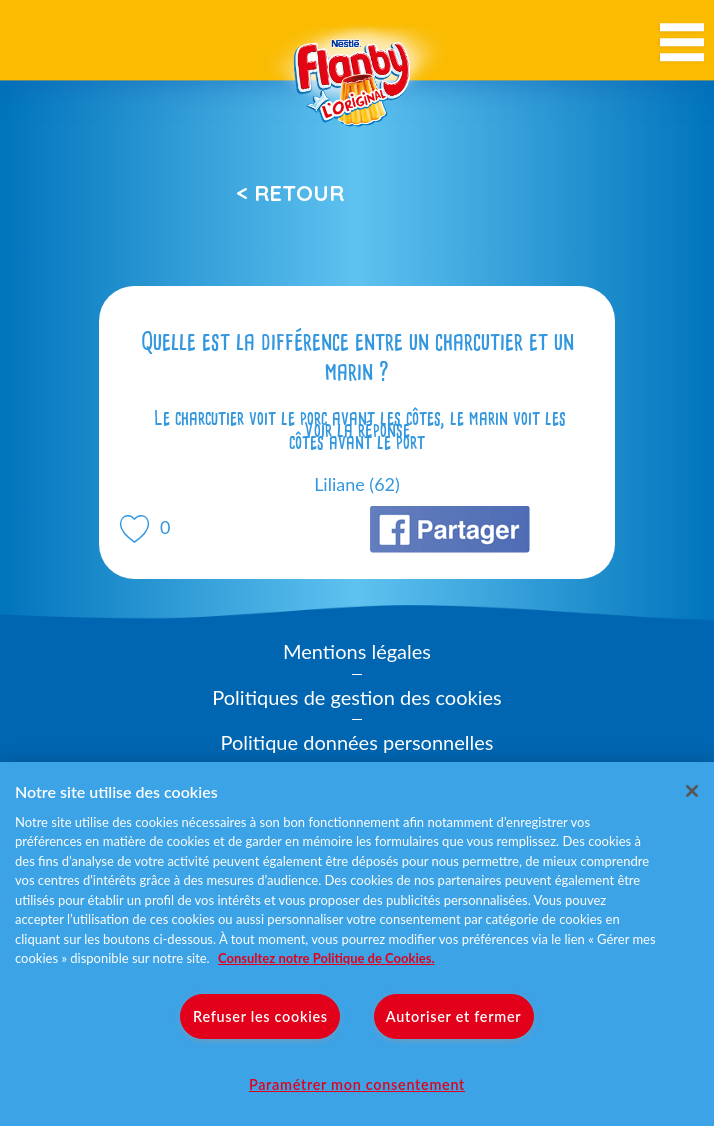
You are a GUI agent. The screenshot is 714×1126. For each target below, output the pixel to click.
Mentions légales (357, 651)
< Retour (290, 193)
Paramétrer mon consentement (357, 1084)
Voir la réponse (357, 430)
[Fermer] (692, 791)
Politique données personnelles (357, 742)
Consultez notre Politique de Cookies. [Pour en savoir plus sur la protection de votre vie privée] (326, 958)
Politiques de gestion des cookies (356, 697)
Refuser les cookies (260, 1016)
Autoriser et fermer (453, 1016)
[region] (357, 944)
